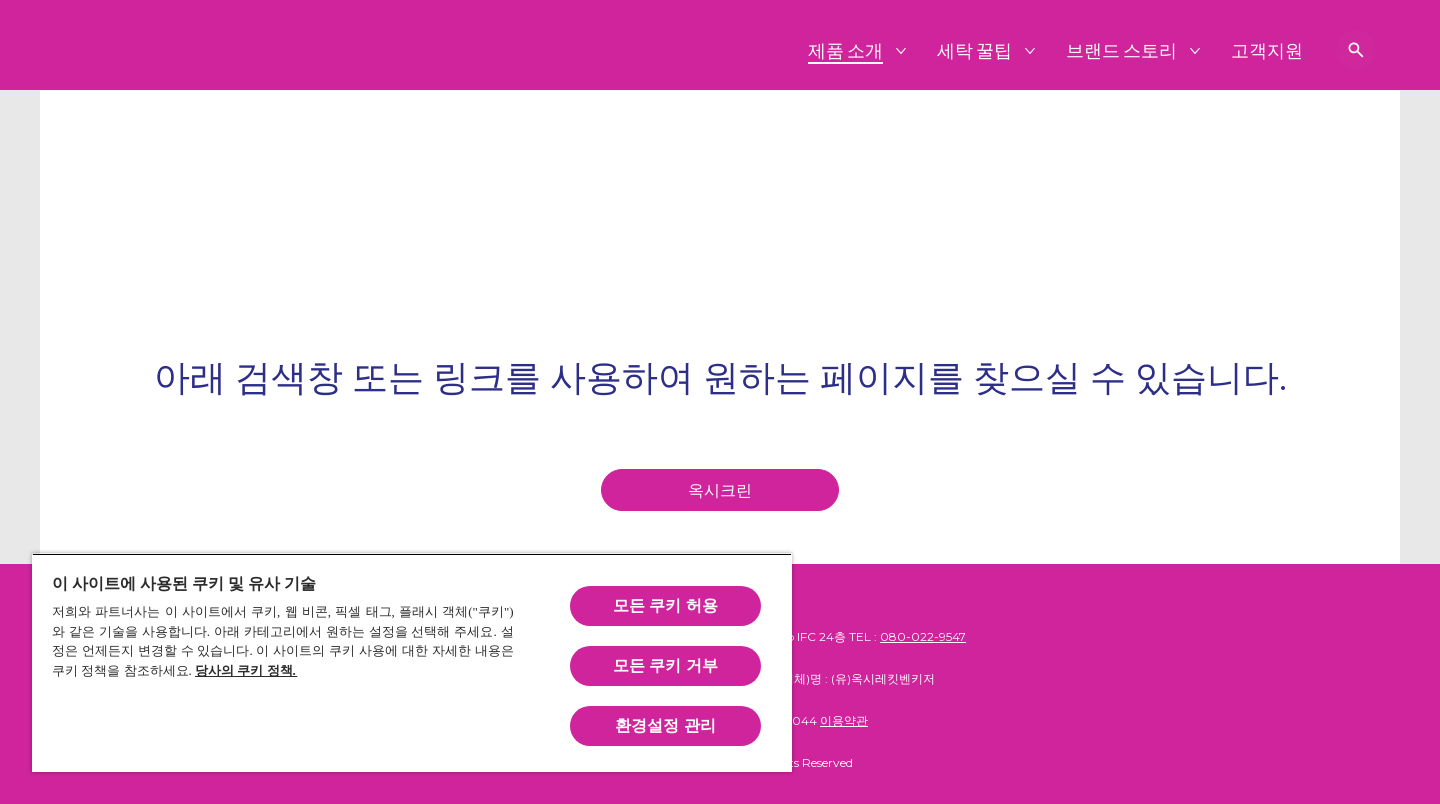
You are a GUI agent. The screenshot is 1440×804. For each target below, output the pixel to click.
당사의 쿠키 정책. (246, 670)
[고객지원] (1267, 50)
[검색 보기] (1356, 50)
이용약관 (844, 720)
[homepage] (720, 490)
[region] (412, 662)
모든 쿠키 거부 (665, 665)
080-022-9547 (923, 636)
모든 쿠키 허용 (665, 605)
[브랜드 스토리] (1122, 50)
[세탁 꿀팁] (975, 50)
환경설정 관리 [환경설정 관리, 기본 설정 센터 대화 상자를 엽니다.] (665, 725)
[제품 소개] (846, 50)
